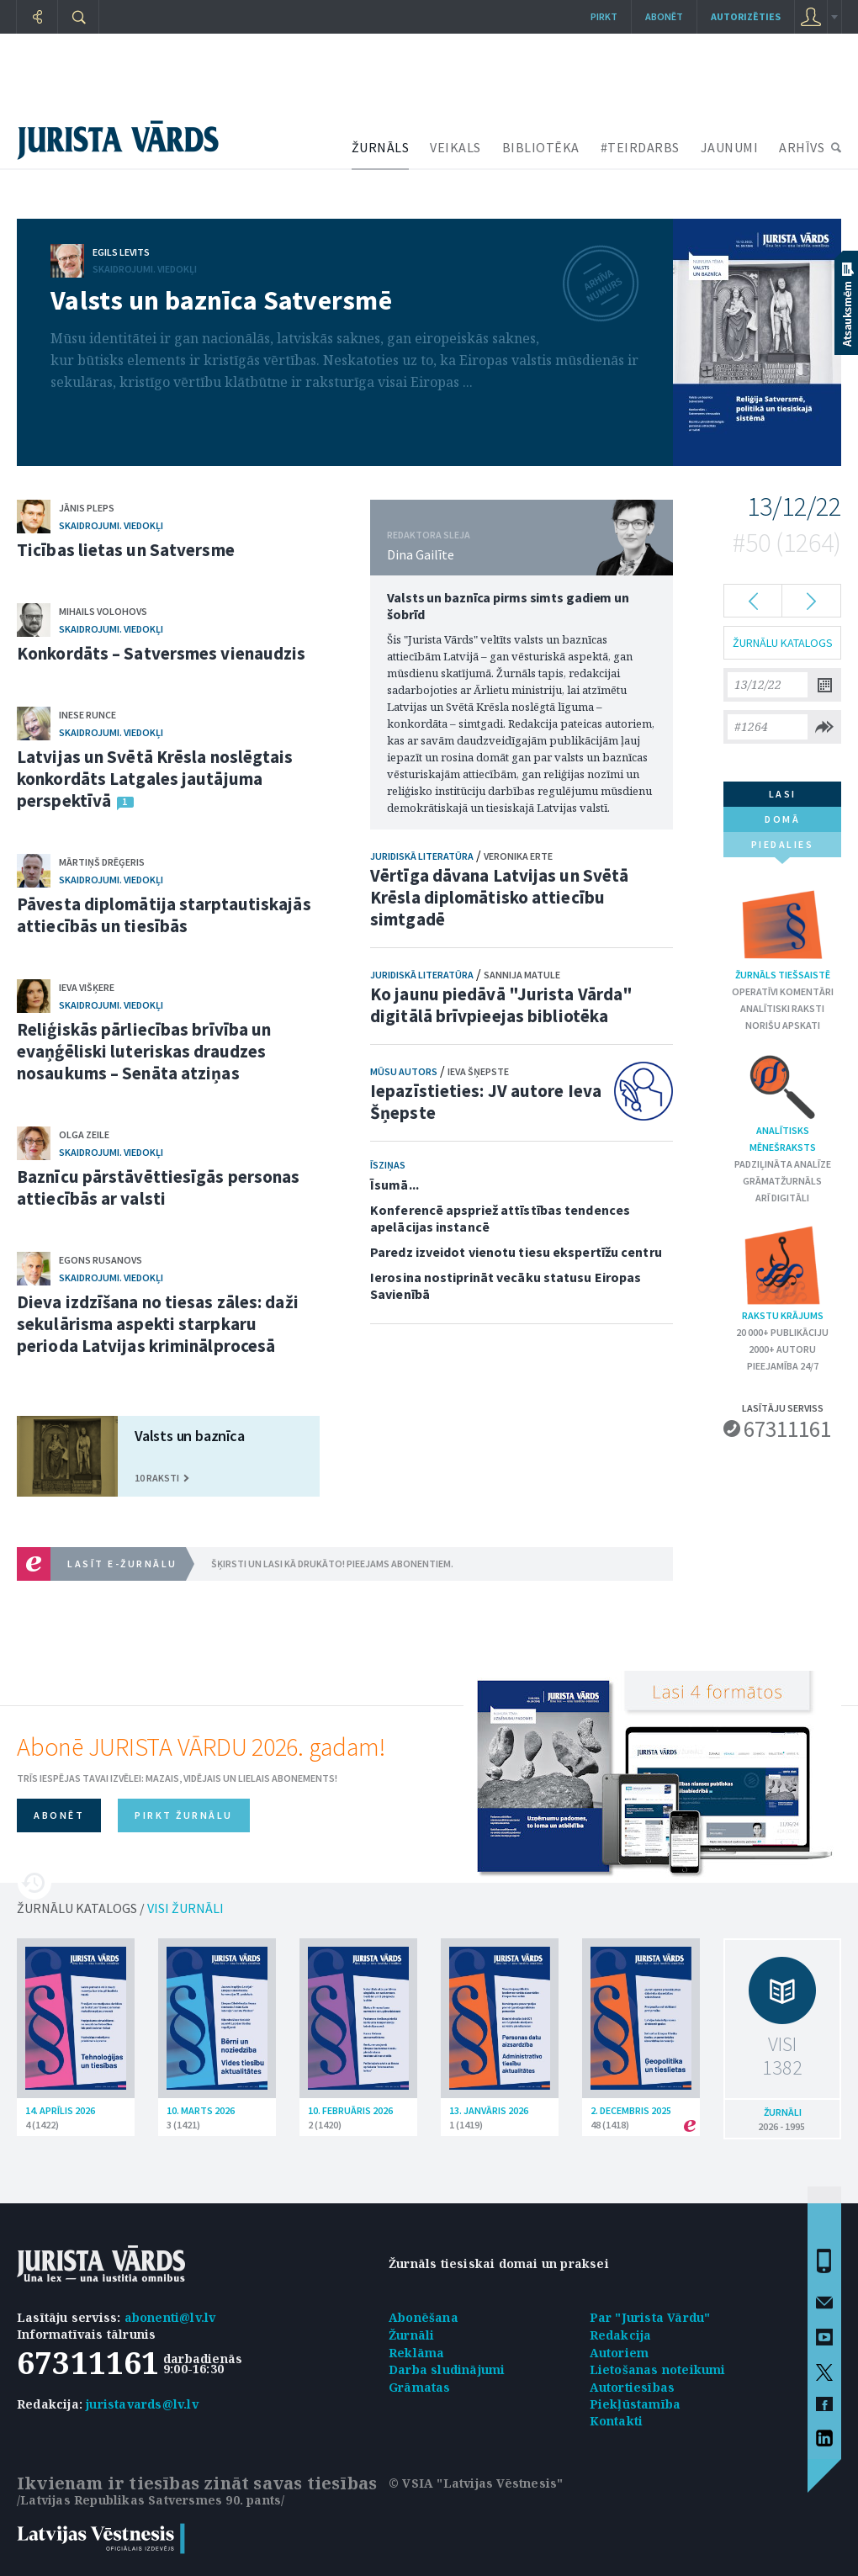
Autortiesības (632, 2387)
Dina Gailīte (420, 554)
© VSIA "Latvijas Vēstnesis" (476, 2483)
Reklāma (416, 2353)
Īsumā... (394, 1184)
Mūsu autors (403, 1071)
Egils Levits (121, 252)
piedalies (782, 847)
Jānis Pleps (86, 507)
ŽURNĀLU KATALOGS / (120, 1908)
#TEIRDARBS (640, 147)
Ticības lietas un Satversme (126, 549)
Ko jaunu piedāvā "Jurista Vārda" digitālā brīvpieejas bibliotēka (501, 1005)
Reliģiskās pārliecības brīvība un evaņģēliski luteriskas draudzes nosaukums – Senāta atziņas (144, 1051)
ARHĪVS (801, 147)
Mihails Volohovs (103, 611)
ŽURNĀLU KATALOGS (783, 642)
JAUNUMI (730, 147)
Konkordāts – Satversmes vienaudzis (161, 653)
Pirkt (604, 16)
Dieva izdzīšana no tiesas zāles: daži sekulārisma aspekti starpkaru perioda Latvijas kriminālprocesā (158, 1324)
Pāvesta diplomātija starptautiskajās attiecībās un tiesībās (164, 915)
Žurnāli (411, 2335)
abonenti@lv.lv (170, 2317)
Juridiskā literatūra (422, 856)
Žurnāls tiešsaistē (782, 932)
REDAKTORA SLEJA (428, 534)
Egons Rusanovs (100, 1260)
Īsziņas (387, 1164)
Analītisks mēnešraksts (782, 1102)
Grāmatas (420, 2387)
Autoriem (619, 2353)
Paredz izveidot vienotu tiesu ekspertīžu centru (516, 1251)
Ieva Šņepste (478, 1071)
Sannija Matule (522, 974)
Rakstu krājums (782, 1272)
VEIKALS (455, 147)
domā (782, 819)
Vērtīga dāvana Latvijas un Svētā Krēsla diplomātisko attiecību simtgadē (499, 897)
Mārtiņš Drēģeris (102, 862)
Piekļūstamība (635, 2404)
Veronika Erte (518, 856)
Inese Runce (87, 714)
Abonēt (664, 16)
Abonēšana (423, 2317)
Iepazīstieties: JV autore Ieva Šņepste (485, 1101)
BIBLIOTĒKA (541, 147)
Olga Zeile (84, 1134)
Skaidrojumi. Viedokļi (145, 268)
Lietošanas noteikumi (658, 2369)
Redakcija (621, 2335)
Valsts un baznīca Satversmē (221, 300)
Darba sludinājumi (447, 2369)
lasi (783, 793)
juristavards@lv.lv (142, 2404)
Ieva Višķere (86, 987)
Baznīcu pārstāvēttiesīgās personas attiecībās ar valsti (158, 1187)
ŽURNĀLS (381, 147)
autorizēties (746, 16)
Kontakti (617, 2421)
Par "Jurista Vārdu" (650, 2317)
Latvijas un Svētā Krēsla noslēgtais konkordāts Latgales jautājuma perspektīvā (155, 778)
